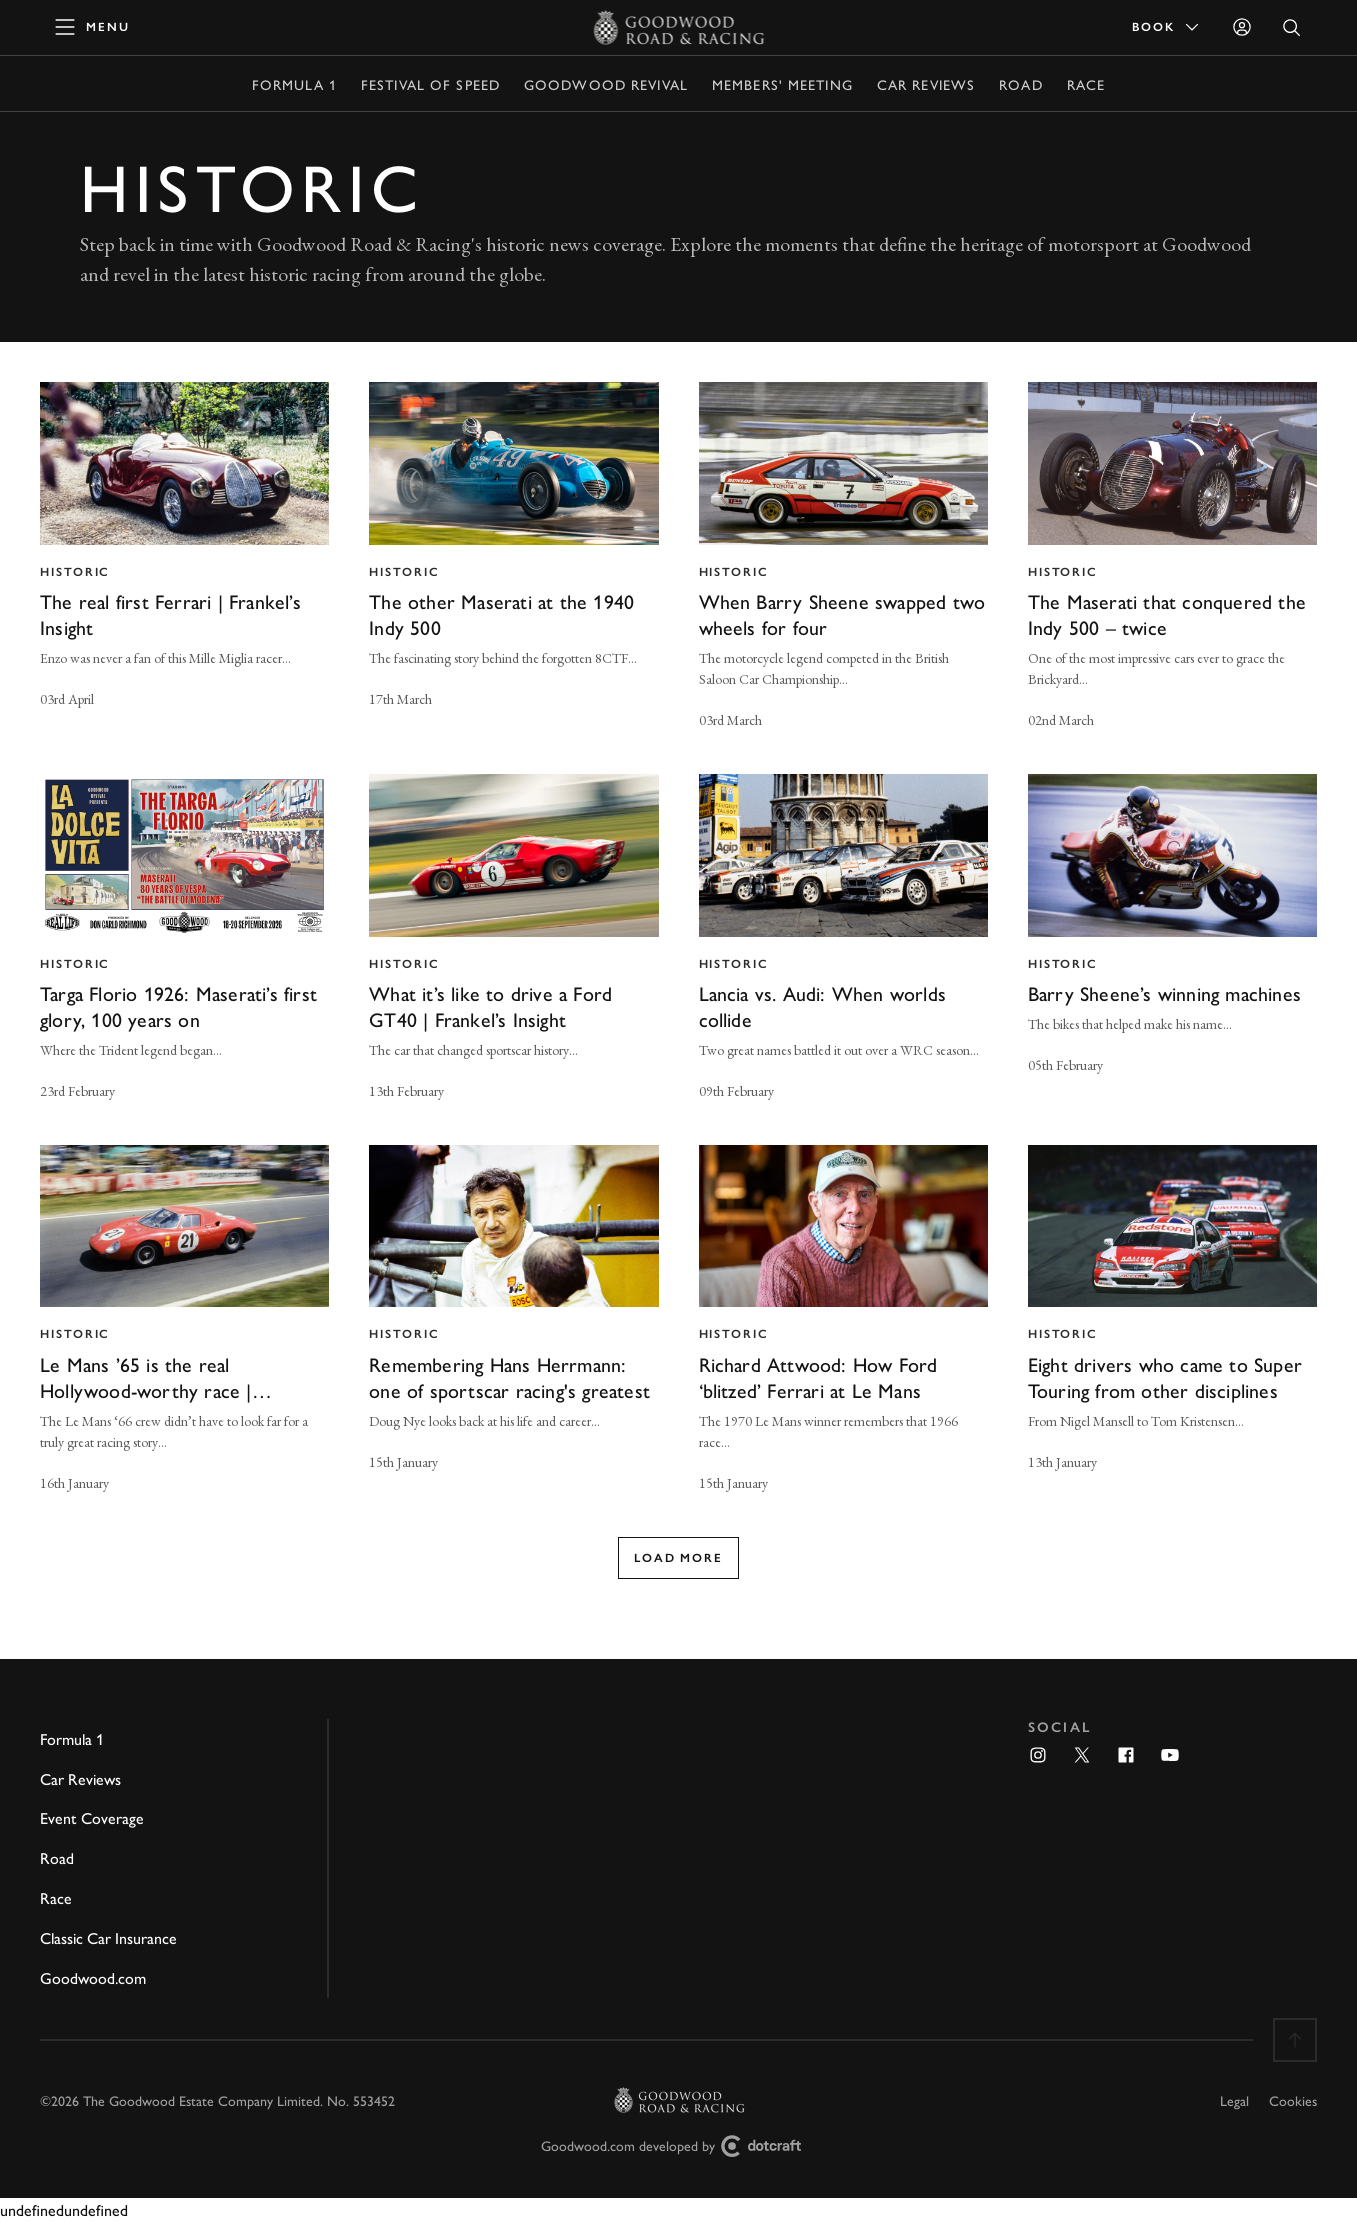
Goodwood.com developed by (679, 2146)
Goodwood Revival (606, 84)
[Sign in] (1242, 27)
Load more (678, 1558)
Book (1167, 27)
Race (1086, 84)
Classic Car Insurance (108, 1937)
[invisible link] (184, 558)
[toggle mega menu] (93, 27)
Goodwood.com (93, 1977)
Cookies (1293, 2100)
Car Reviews (926, 84)
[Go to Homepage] (678, 27)
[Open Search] (1292, 27)
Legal (1234, 2100)
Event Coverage (92, 1817)
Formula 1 (294, 84)
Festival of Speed (430, 84)
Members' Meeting (782, 84)
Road (1020, 84)
